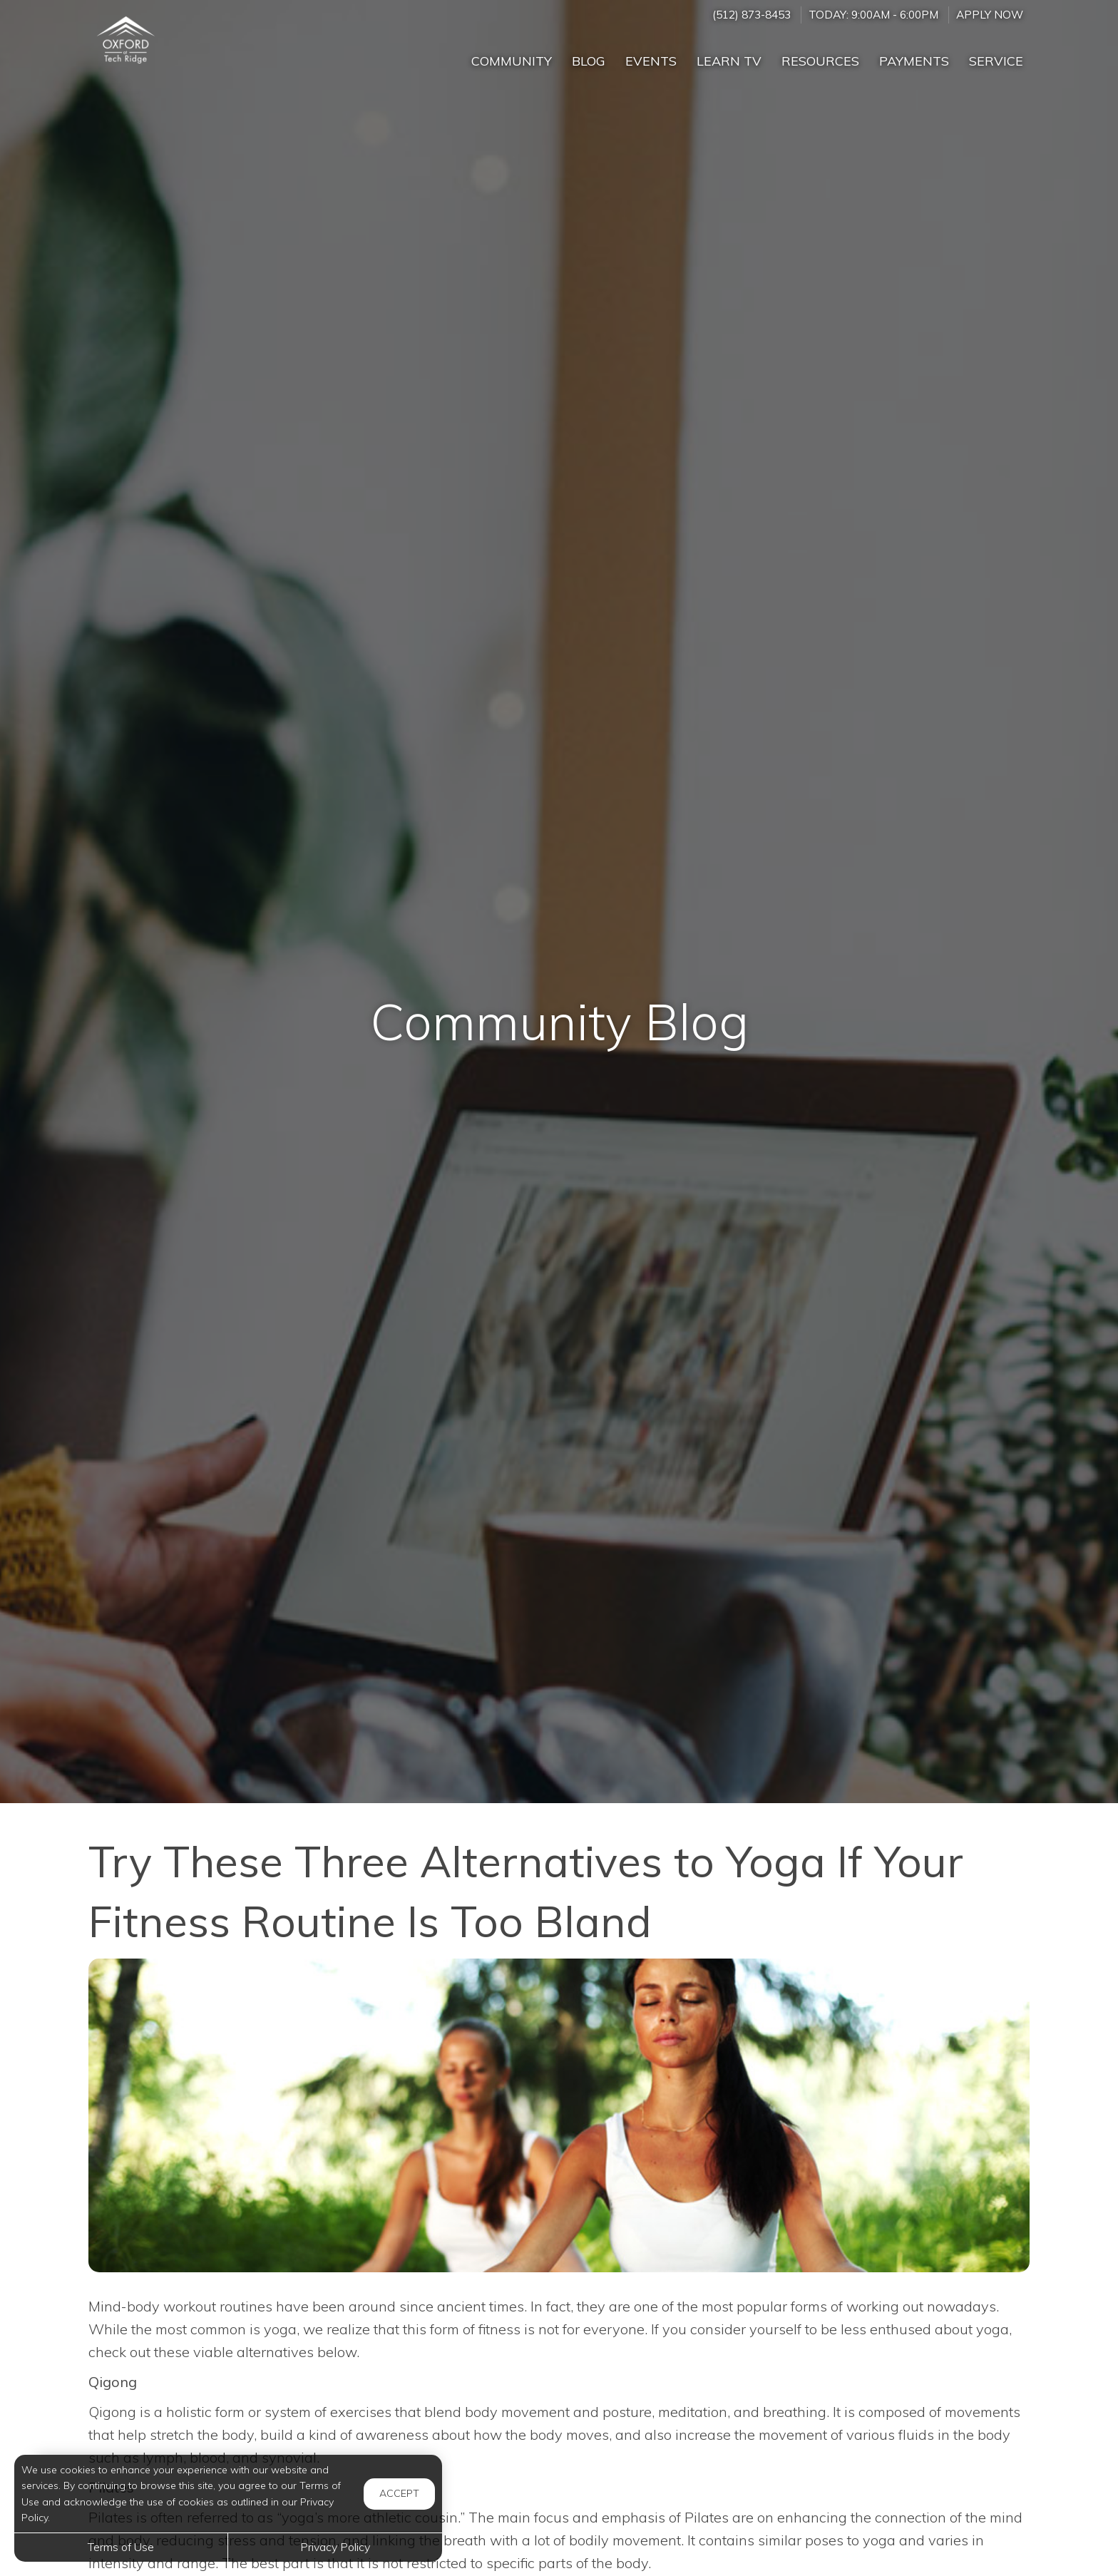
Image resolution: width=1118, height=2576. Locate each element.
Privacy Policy (335, 2547)
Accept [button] (399, 2493)
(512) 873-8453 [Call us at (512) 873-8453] (751, 14)
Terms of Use (121, 2547)
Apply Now (989, 14)
